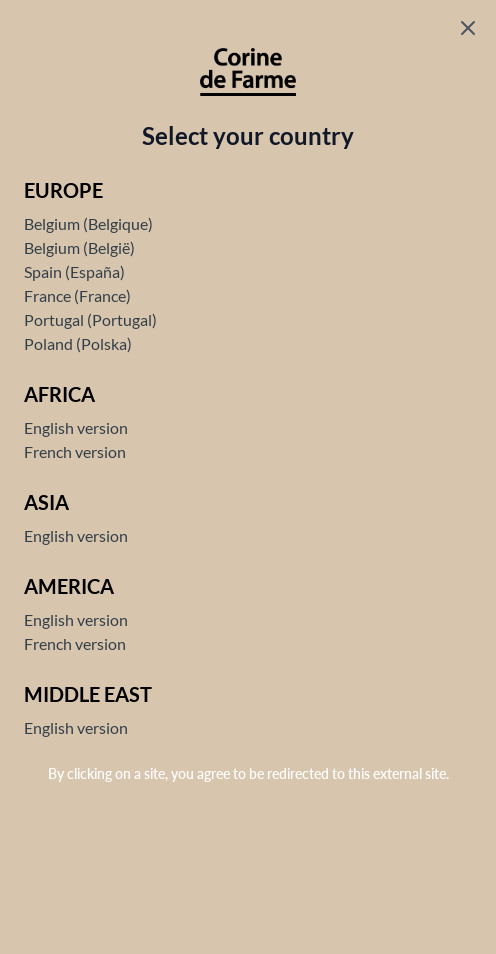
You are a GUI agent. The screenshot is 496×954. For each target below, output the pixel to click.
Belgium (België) (79, 247)
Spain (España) (74, 271)
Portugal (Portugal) (90, 319)
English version (76, 427)
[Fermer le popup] (468, 28)
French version (75, 451)
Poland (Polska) (78, 343)
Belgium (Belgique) (88, 223)
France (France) (77, 295)
